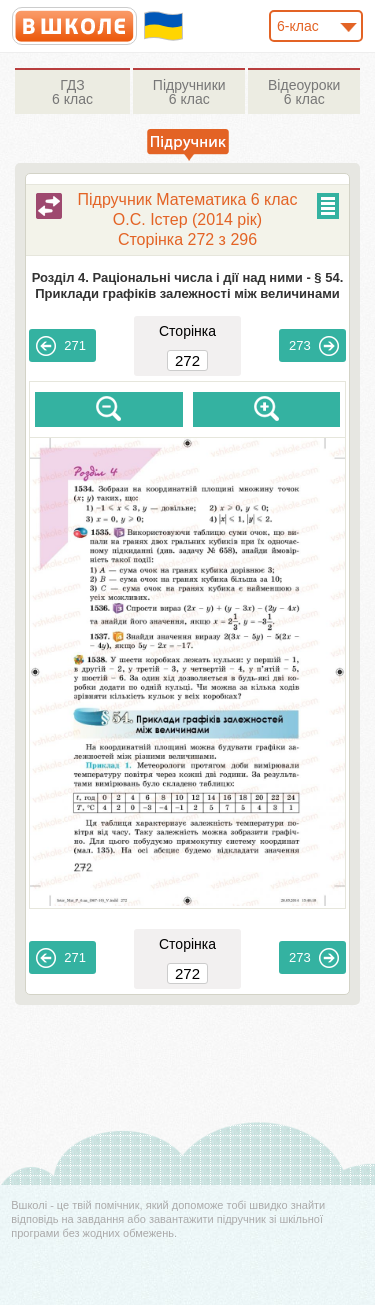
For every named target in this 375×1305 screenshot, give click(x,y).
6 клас (72, 92)
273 (314, 346)
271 (61, 346)
